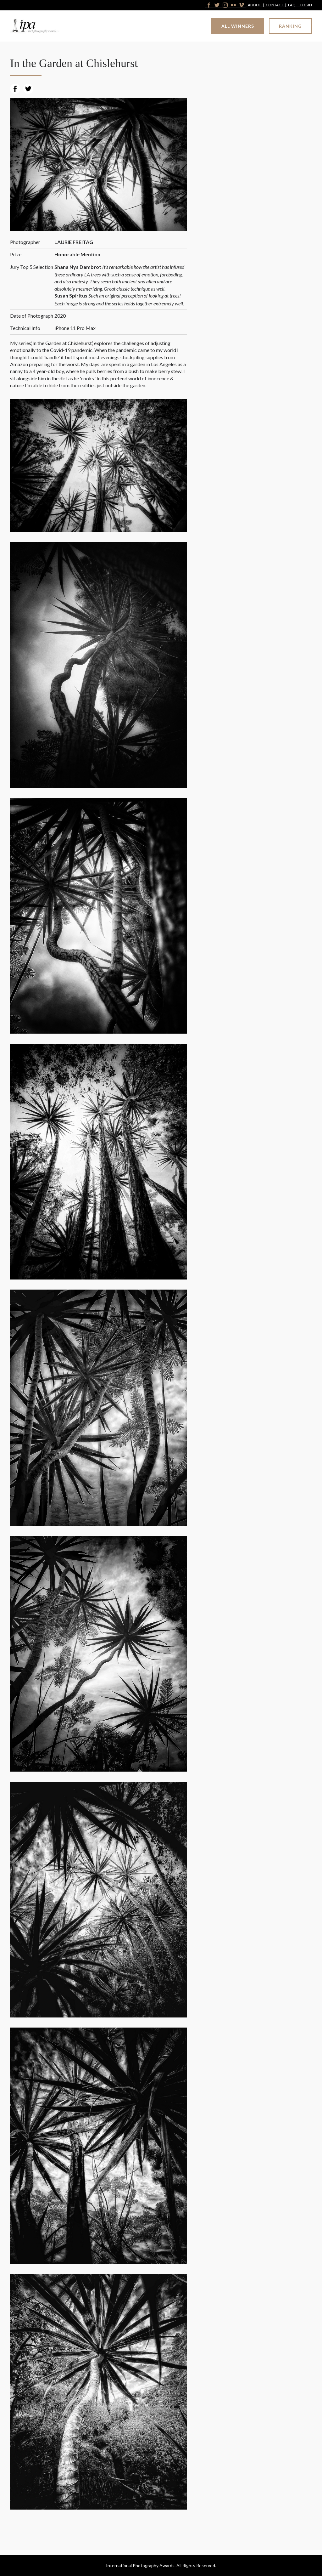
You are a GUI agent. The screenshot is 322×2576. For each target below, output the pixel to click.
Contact (274, 5)
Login (306, 5)
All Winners (237, 26)
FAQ (292, 5)
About (254, 5)
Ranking (290, 26)
